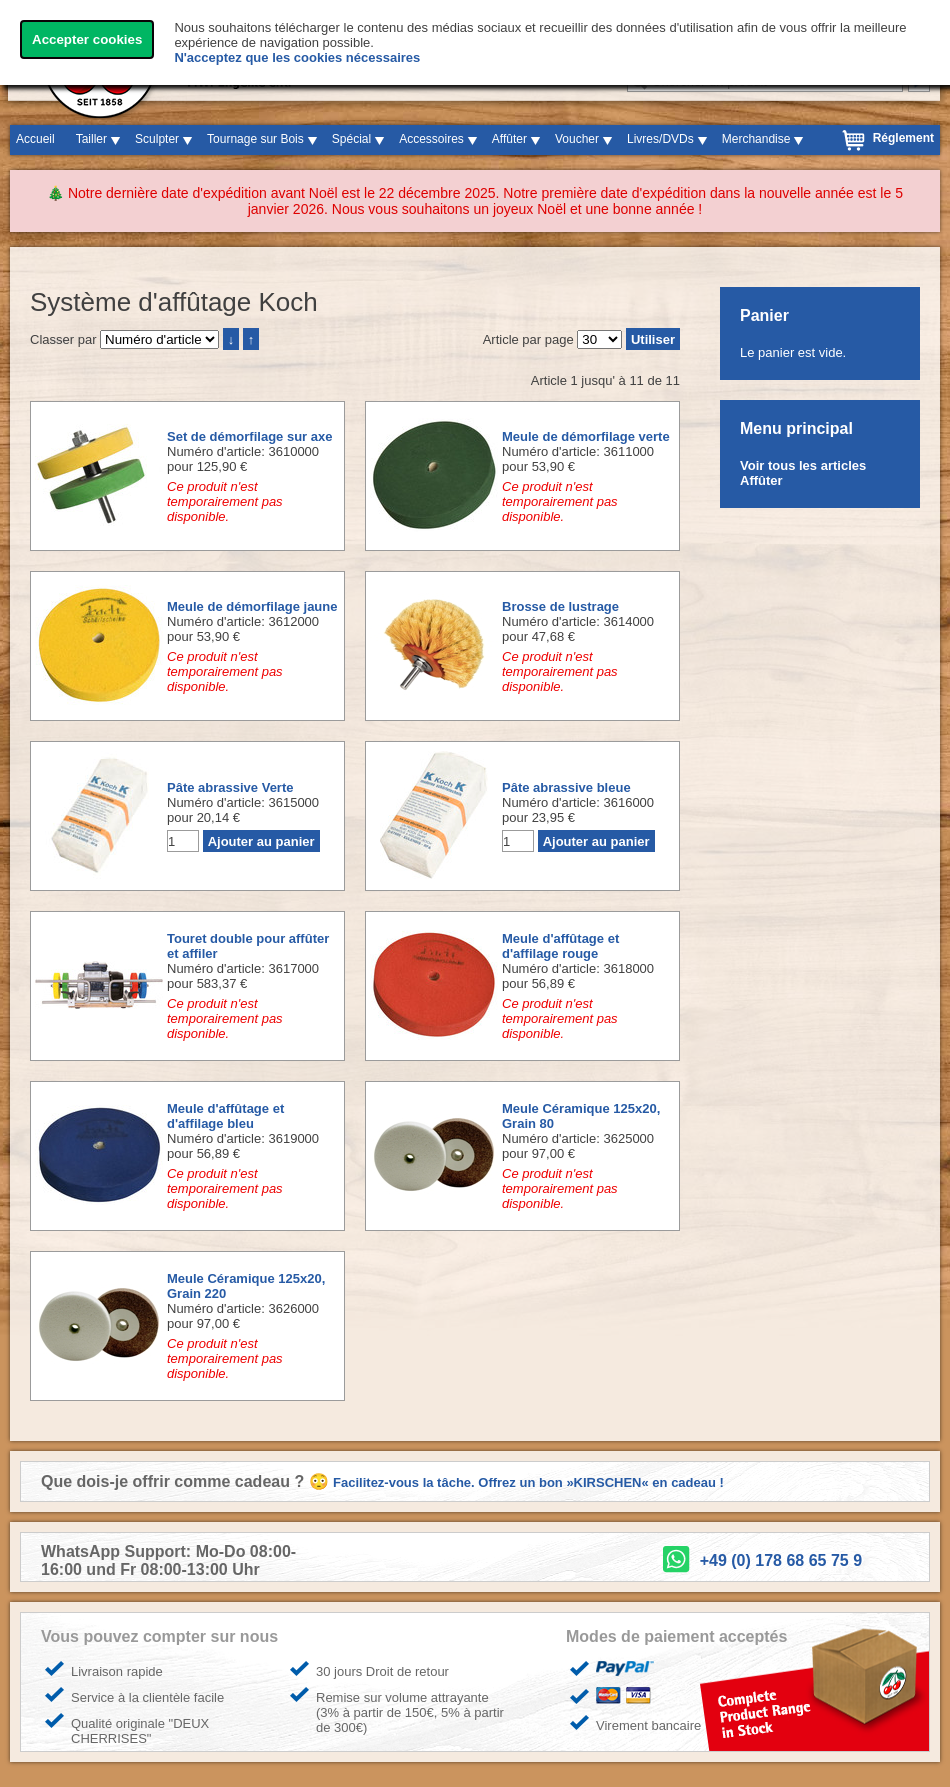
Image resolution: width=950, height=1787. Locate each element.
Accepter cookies (87, 39)
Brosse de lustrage (560, 606)
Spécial (351, 139)
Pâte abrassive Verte (230, 787)
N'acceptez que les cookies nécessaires (297, 57)
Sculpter (157, 139)
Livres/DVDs (660, 139)
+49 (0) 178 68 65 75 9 (781, 1560)
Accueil (35, 139)
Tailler (91, 139)
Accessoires (431, 139)
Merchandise (756, 139)
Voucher (577, 139)
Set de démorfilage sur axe (249, 436)
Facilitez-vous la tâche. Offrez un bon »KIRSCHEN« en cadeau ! (528, 1482)
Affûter (509, 139)
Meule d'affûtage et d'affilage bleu (225, 1116)
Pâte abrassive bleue (566, 787)
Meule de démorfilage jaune (252, 606)
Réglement (903, 138)
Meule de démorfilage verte (586, 436)
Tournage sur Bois (255, 139)
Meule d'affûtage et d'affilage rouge (560, 946)
